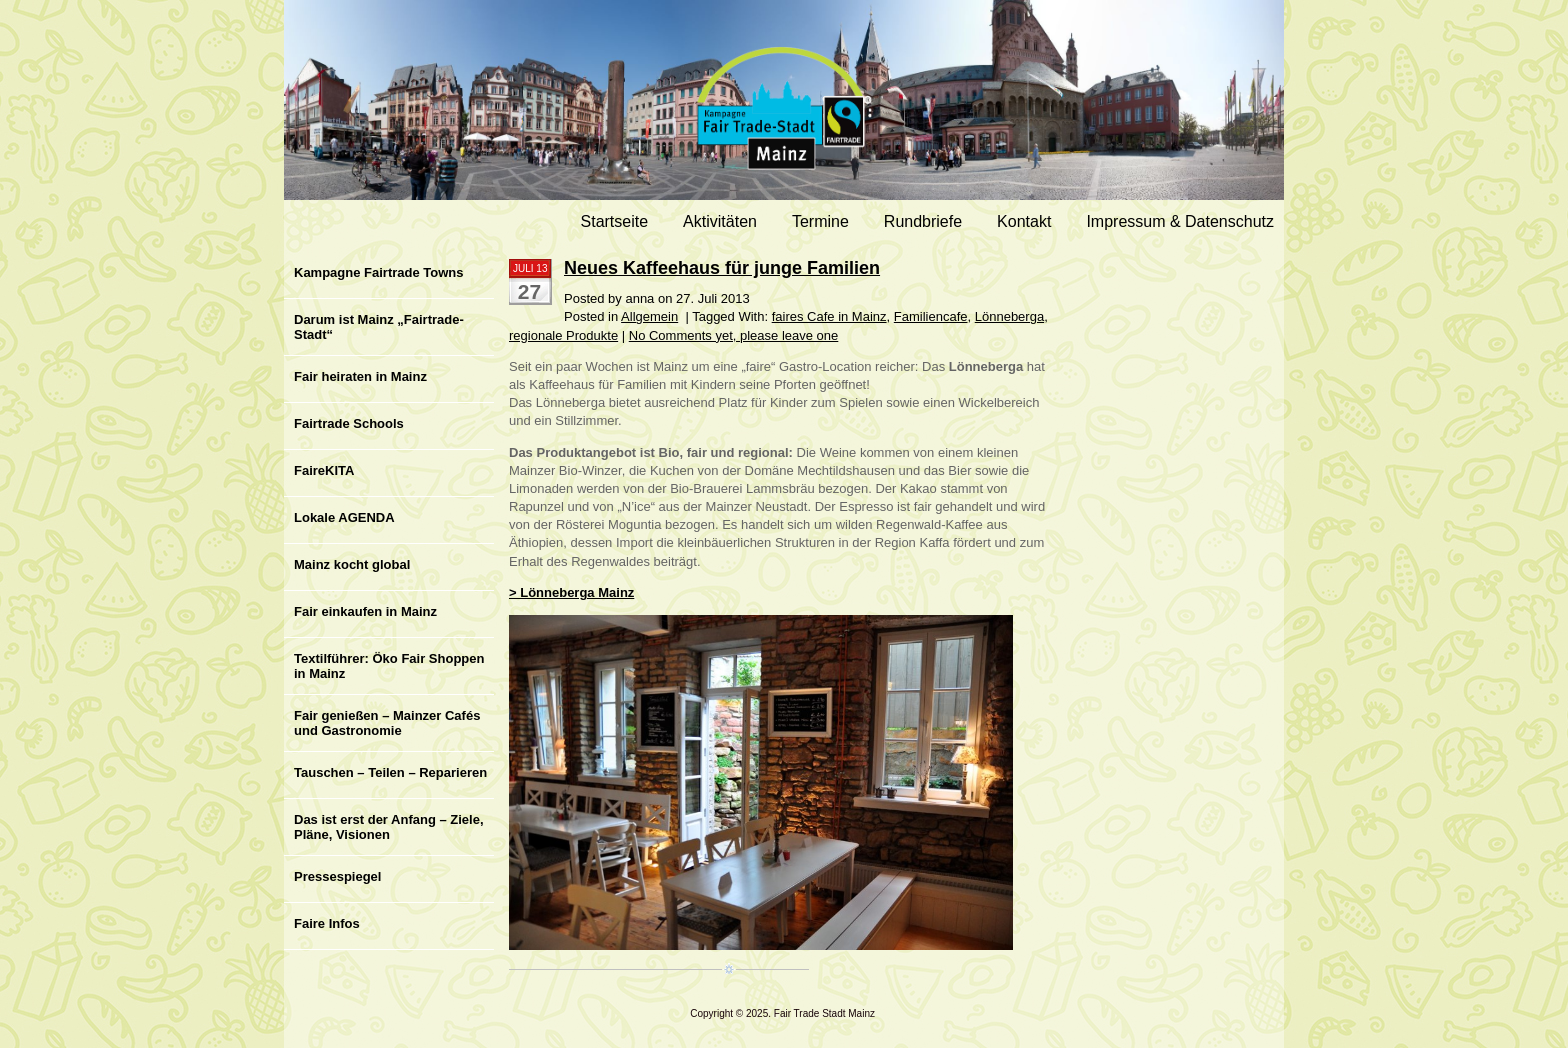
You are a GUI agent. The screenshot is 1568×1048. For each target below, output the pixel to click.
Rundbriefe (923, 221)
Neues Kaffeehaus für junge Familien (722, 268)
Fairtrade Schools (349, 423)
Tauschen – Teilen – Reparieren (390, 772)
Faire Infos (327, 923)
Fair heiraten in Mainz (360, 376)
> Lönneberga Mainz (571, 592)
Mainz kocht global (352, 564)
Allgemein (649, 316)
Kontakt (1024, 221)
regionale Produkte (563, 335)
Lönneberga (1009, 316)
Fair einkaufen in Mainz (365, 611)
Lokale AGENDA (344, 517)
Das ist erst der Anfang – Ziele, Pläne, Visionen (389, 827)
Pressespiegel (337, 876)
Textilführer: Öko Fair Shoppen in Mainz (389, 666)
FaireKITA (324, 470)
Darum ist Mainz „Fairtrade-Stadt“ (379, 327)
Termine (820, 221)
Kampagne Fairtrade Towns (379, 272)
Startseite (615, 221)
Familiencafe (931, 316)
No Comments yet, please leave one (734, 335)
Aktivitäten (720, 221)
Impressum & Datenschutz (1180, 221)
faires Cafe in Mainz (829, 316)
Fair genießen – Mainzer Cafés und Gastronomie (387, 723)
